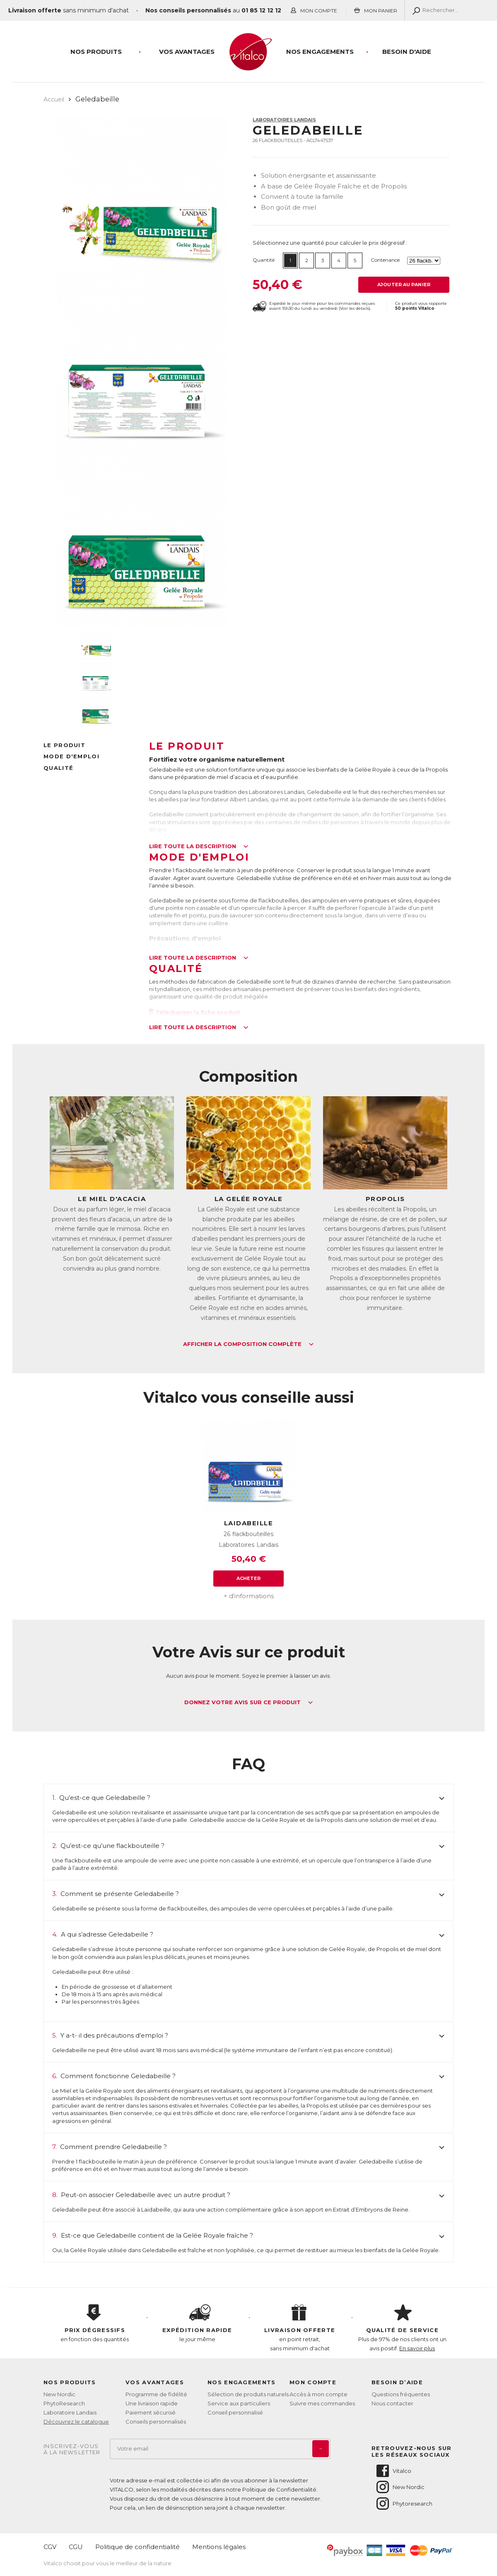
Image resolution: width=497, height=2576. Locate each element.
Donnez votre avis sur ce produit (248, 1702)
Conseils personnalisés (155, 2421)
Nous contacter (392, 2403)
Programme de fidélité (156, 2394)
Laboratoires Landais (284, 120)
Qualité (58, 768)
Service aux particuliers (238, 2403)
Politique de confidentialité (137, 2547)
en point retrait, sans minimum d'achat (300, 2328)
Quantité (264, 260)
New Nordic (59, 2394)
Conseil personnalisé (235, 2412)
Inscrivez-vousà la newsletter (72, 2449)
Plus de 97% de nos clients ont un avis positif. (402, 2328)
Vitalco (393, 2470)
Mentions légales (219, 2547)
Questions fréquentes (401, 2394)
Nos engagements (320, 51)
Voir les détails (354, 308)
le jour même (197, 2323)
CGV (49, 2547)
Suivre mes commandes (322, 2403)
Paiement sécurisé (150, 2412)
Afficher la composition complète (248, 1344)
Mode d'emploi (71, 756)
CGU (76, 2547)
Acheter (248, 1578)
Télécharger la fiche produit (194, 1012)
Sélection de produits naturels (248, 2394)
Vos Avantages (187, 51)
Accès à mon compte (318, 2394)
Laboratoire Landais (70, 2412)
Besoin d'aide (406, 51)
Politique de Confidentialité (279, 2489)
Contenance (385, 260)
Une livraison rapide (151, 2403)
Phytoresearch (403, 2503)
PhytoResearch (64, 2403)
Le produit (64, 745)
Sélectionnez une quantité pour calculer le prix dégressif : (330, 242)
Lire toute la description (198, 846)
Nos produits (96, 51)
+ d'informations (249, 1596)
